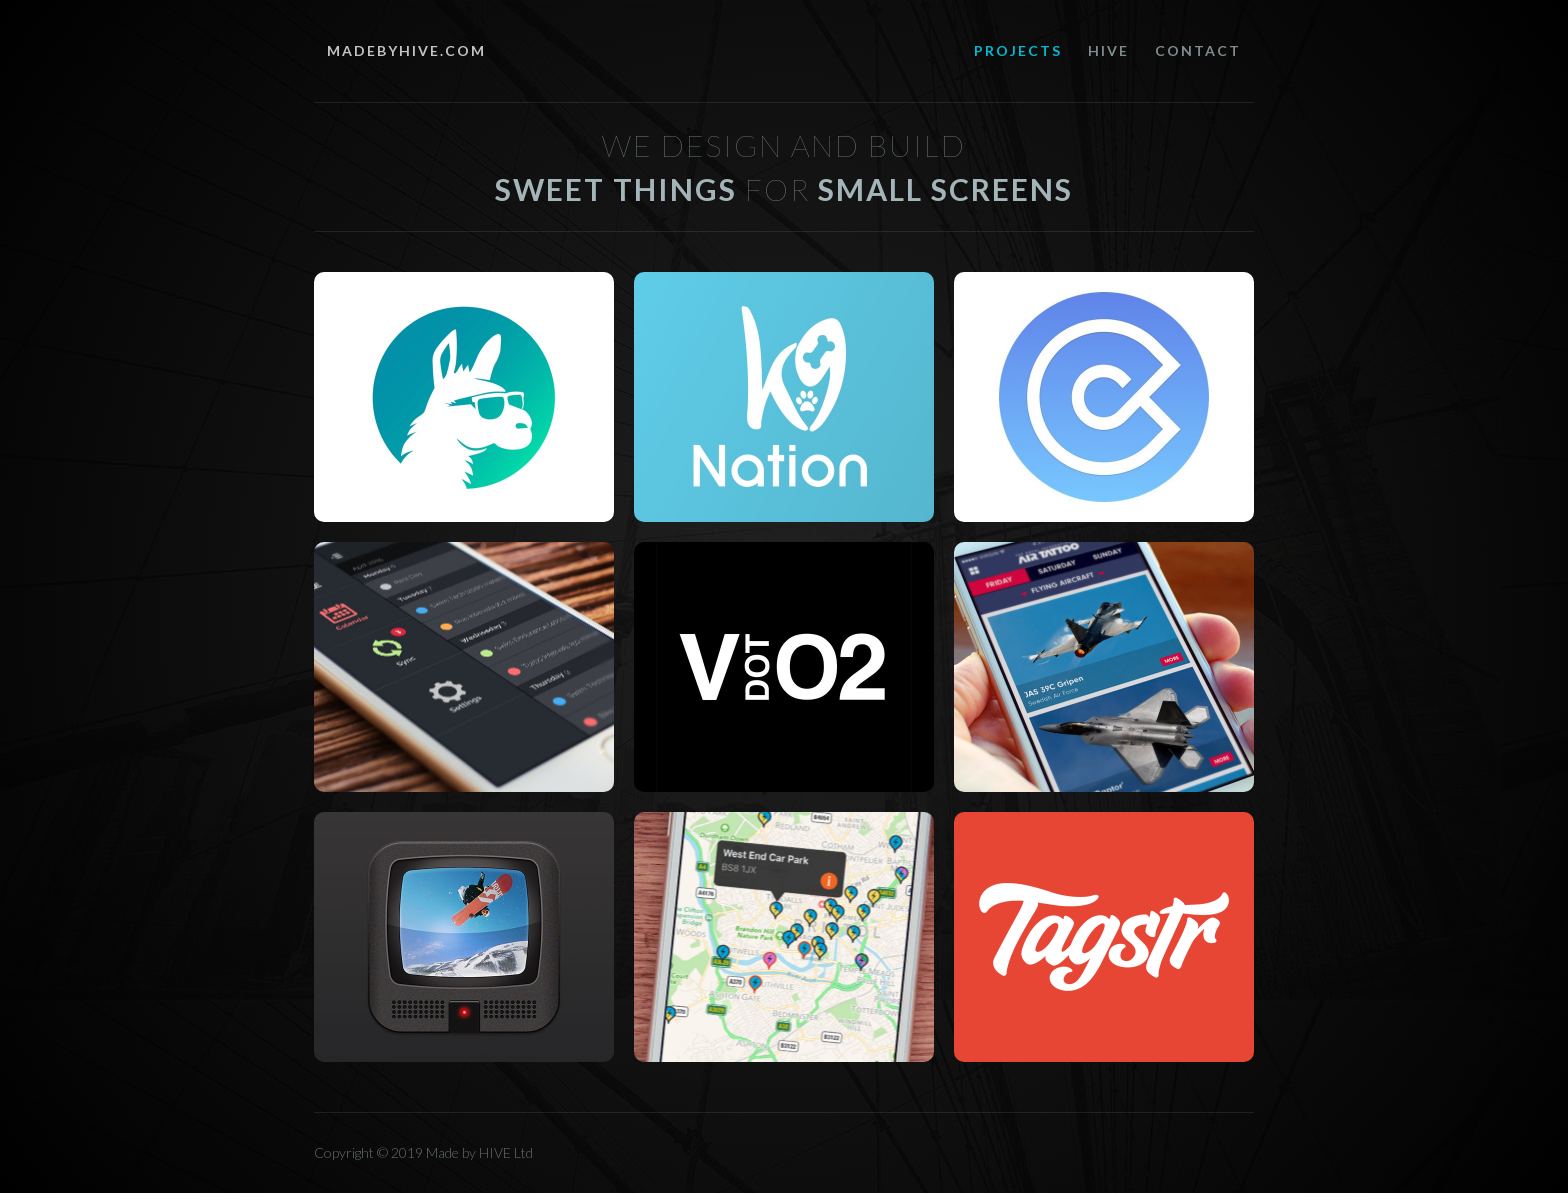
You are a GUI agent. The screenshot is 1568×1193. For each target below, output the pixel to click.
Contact (1198, 50)
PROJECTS (1018, 50)
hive (1108, 50)
